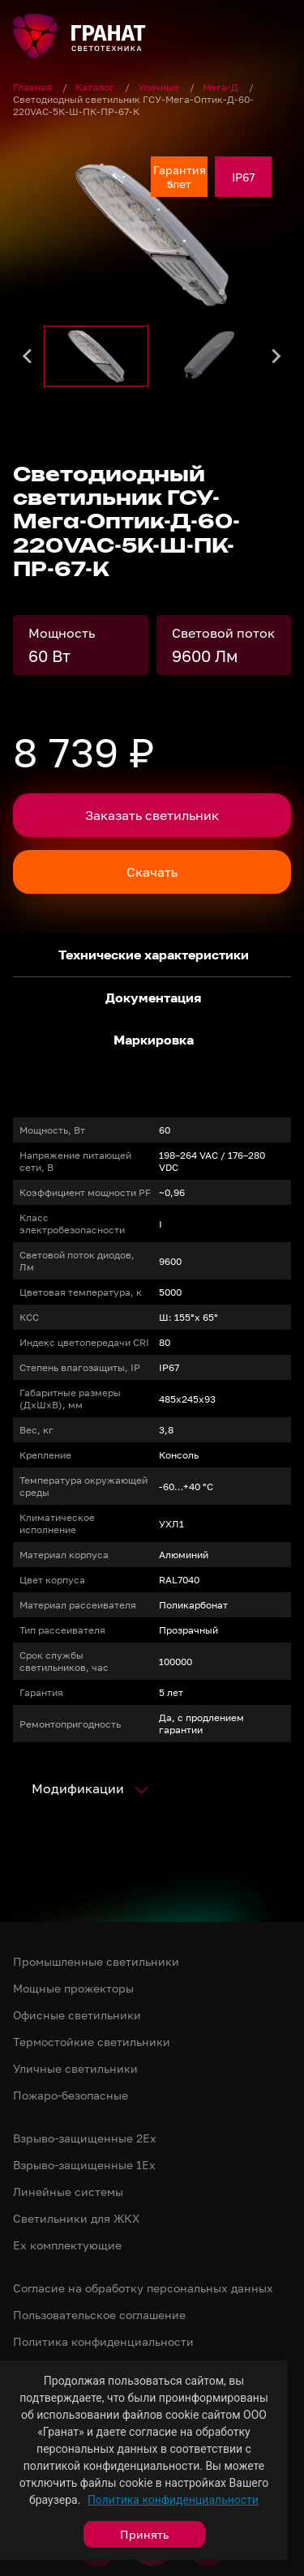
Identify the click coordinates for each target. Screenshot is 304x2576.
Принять (144, 2534)
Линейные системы (68, 2191)
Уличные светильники (75, 2068)
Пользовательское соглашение (99, 2315)
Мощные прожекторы (73, 1988)
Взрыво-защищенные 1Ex (84, 2165)
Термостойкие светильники (91, 2041)
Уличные (160, 87)
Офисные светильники (77, 2015)
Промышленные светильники (96, 1961)
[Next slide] (275, 355)
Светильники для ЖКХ (76, 2218)
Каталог (96, 87)
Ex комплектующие (67, 2245)
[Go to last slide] (28, 355)
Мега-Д (222, 87)
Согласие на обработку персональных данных (143, 2288)
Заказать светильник (152, 815)
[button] (96, 356)
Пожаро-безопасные (70, 2095)
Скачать (152, 872)
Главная (33, 87)
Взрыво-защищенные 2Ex (84, 2138)
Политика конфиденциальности (173, 2499)
